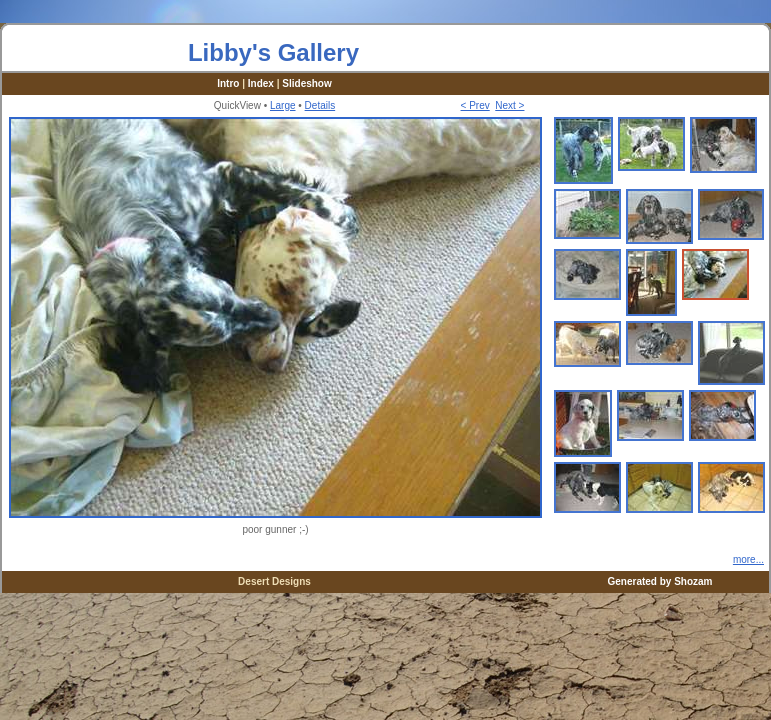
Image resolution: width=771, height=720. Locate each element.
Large (283, 105)
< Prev (475, 105)
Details (320, 105)
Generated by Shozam (659, 581)
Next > (509, 105)
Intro (228, 83)
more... (748, 559)
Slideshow (306, 83)
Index (261, 83)
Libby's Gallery (273, 52)
